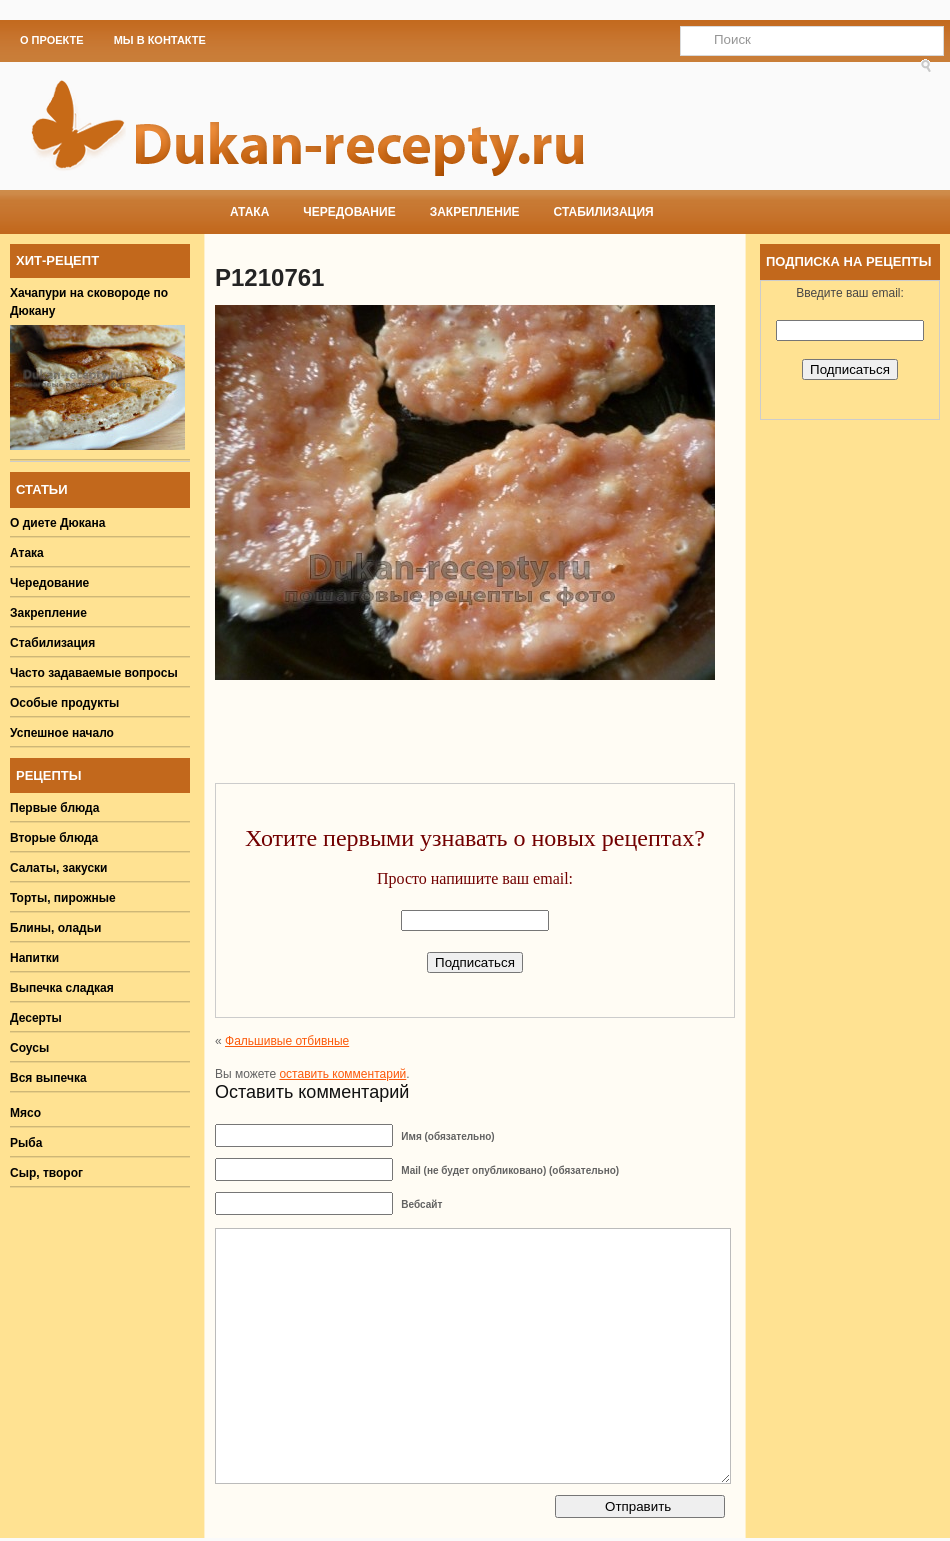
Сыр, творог (46, 1173)
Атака (249, 212)
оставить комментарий (342, 1074)
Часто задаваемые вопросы (94, 673)
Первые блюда (54, 808)
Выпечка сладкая (62, 988)
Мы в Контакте (160, 40)
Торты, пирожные (63, 898)
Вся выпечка (48, 1078)
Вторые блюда (54, 838)
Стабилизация (604, 212)
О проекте (52, 40)
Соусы (29, 1048)
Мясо (25, 1113)
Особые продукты (64, 703)
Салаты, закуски (59, 868)
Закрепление (475, 212)
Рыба (26, 1143)
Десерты (36, 1018)
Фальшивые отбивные (287, 1041)
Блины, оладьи (56, 928)
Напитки (34, 958)
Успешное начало (62, 733)
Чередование (349, 212)
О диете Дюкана (57, 523)
